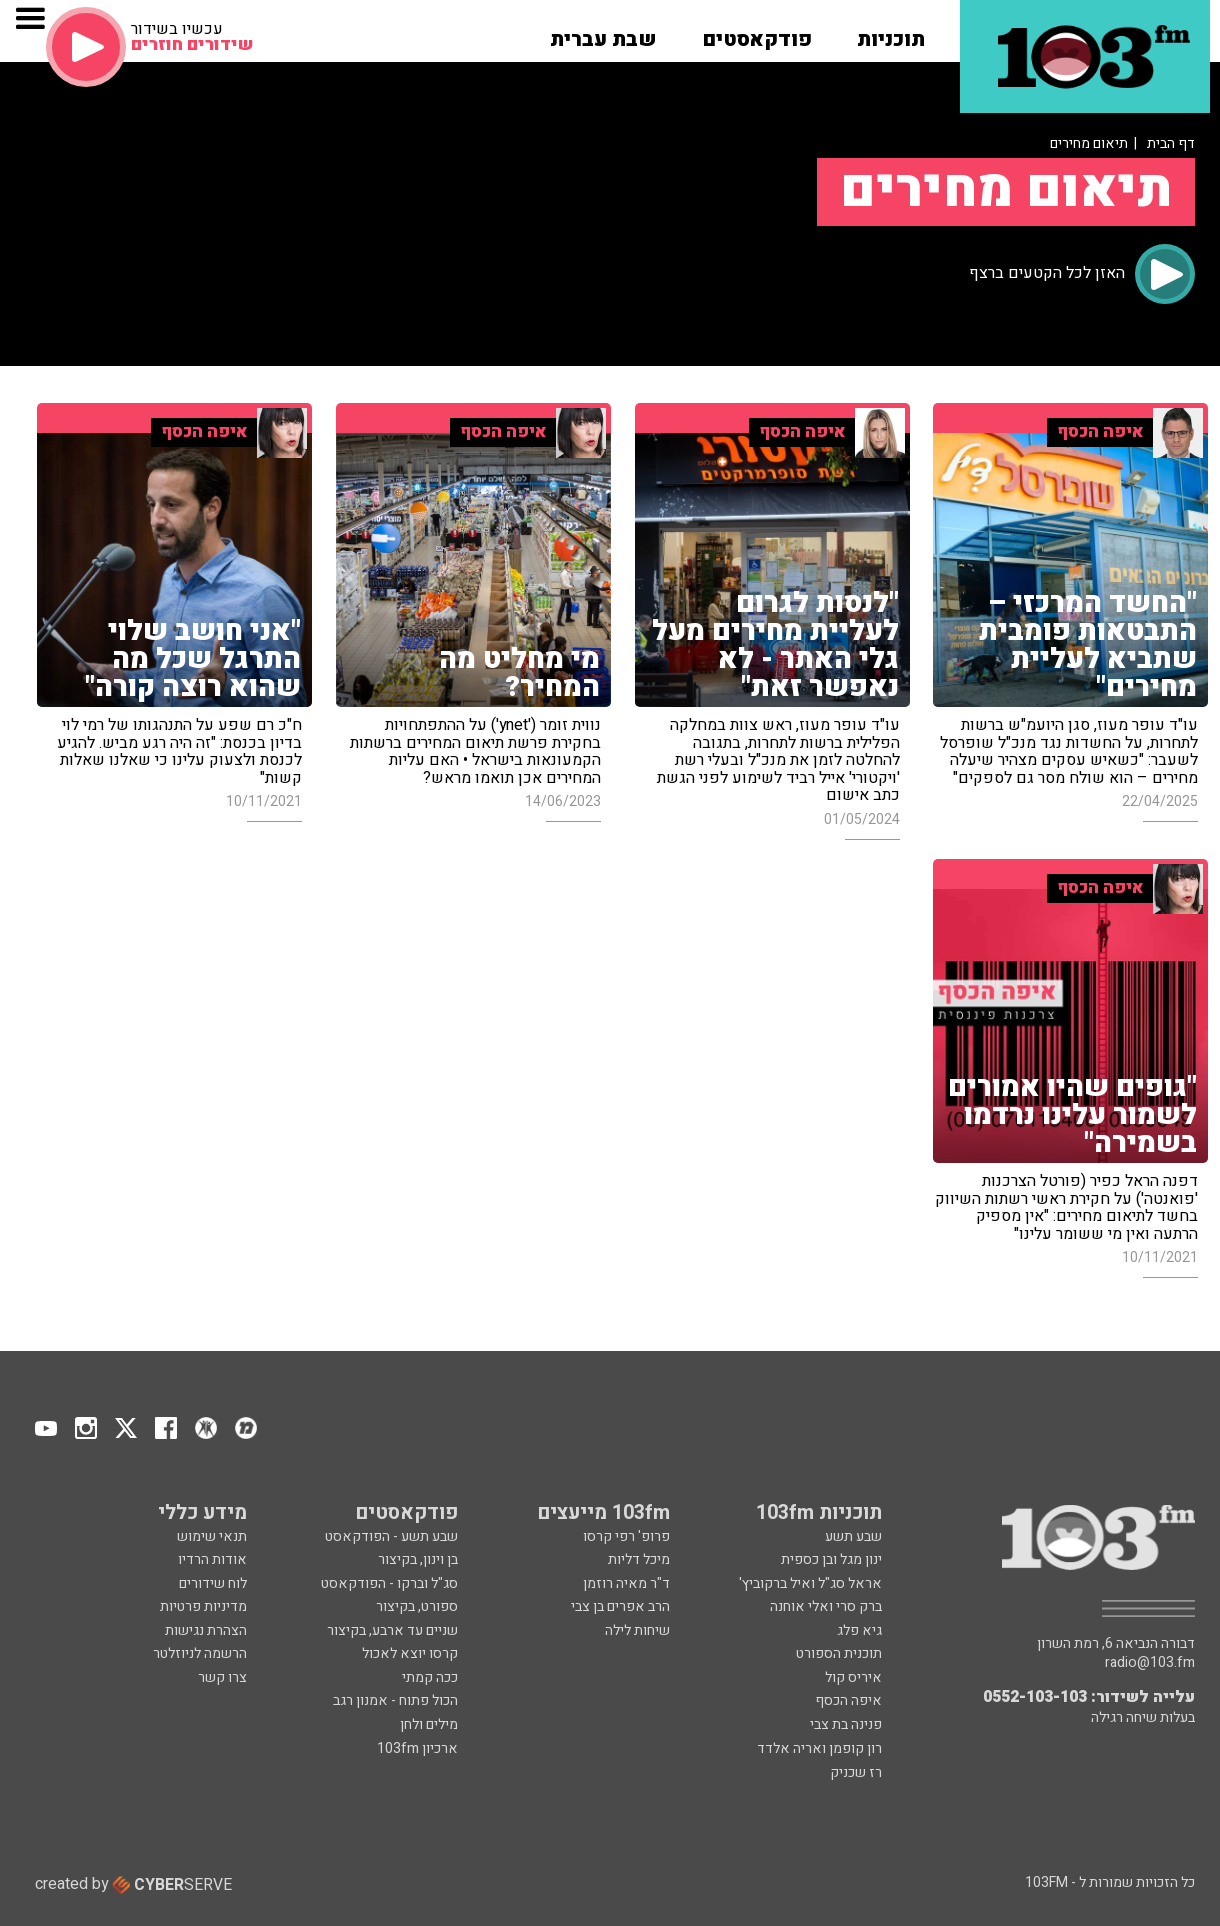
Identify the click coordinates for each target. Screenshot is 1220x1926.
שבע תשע (853, 1536)
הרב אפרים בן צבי (620, 1606)
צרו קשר (222, 1677)
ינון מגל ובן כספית (831, 1559)
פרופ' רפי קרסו (626, 1536)
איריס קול (853, 1677)
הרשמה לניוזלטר (200, 1653)
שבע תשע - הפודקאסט (391, 1536)
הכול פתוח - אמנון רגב (395, 1700)
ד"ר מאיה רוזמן (626, 1583)
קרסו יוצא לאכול (410, 1653)
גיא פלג (859, 1630)
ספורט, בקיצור (417, 1606)
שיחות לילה (637, 1630)
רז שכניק (856, 1772)
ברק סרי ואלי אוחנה (826, 1606)
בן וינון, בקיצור (418, 1559)
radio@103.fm (1150, 1663)
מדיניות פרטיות (203, 1606)
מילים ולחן (429, 1724)
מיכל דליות (639, 1559)
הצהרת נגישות (206, 1630)
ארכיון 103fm (417, 1748)
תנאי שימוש (212, 1536)
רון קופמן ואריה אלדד (819, 1748)
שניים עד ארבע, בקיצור (392, 1630)
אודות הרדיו (212, 1559)
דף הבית (1171, 143)
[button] (891, 33)
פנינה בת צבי (846, 1724)
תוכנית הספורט (839, 1653)
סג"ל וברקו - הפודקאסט (389, 1583)
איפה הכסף (848, 1700)
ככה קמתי (430, 1677)
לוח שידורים (213, 1583)
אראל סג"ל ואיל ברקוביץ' (810, 1583)
